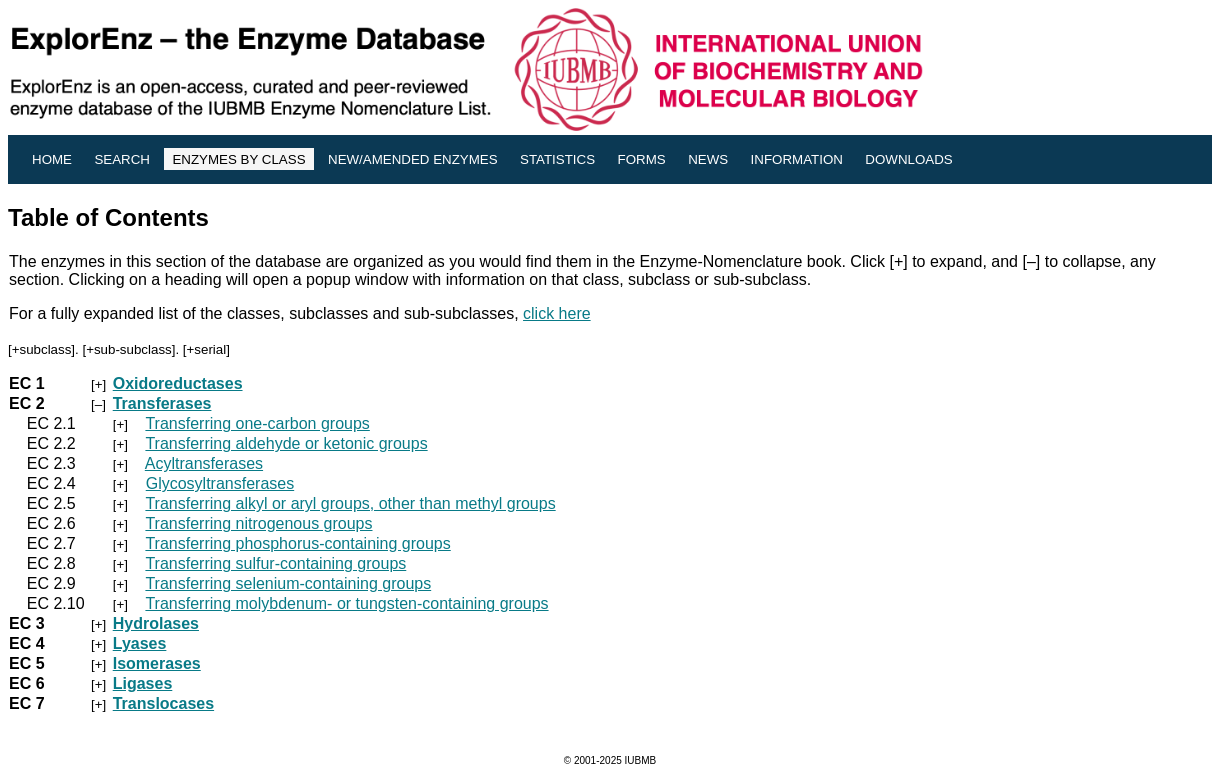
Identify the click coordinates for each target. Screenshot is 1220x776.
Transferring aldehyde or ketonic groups (286, 443)
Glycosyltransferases (220, 483)
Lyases (140, 643)
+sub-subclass (129, 349)
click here (557, 313)
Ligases (143, 683)
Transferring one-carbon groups (257, 423)
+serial (207, 349)
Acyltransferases (204, 463)
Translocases (163, 703)
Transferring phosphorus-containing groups (297, 543)
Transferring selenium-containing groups (288, 583)
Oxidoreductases (178, 383)
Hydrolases (156, 623)
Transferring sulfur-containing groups (275, 563)
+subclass (42, 349)
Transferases (162, 403)
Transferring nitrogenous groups (258, 523)
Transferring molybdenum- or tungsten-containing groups (346, 603)
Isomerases (157, 663)
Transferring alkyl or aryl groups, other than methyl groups (350, 503)
